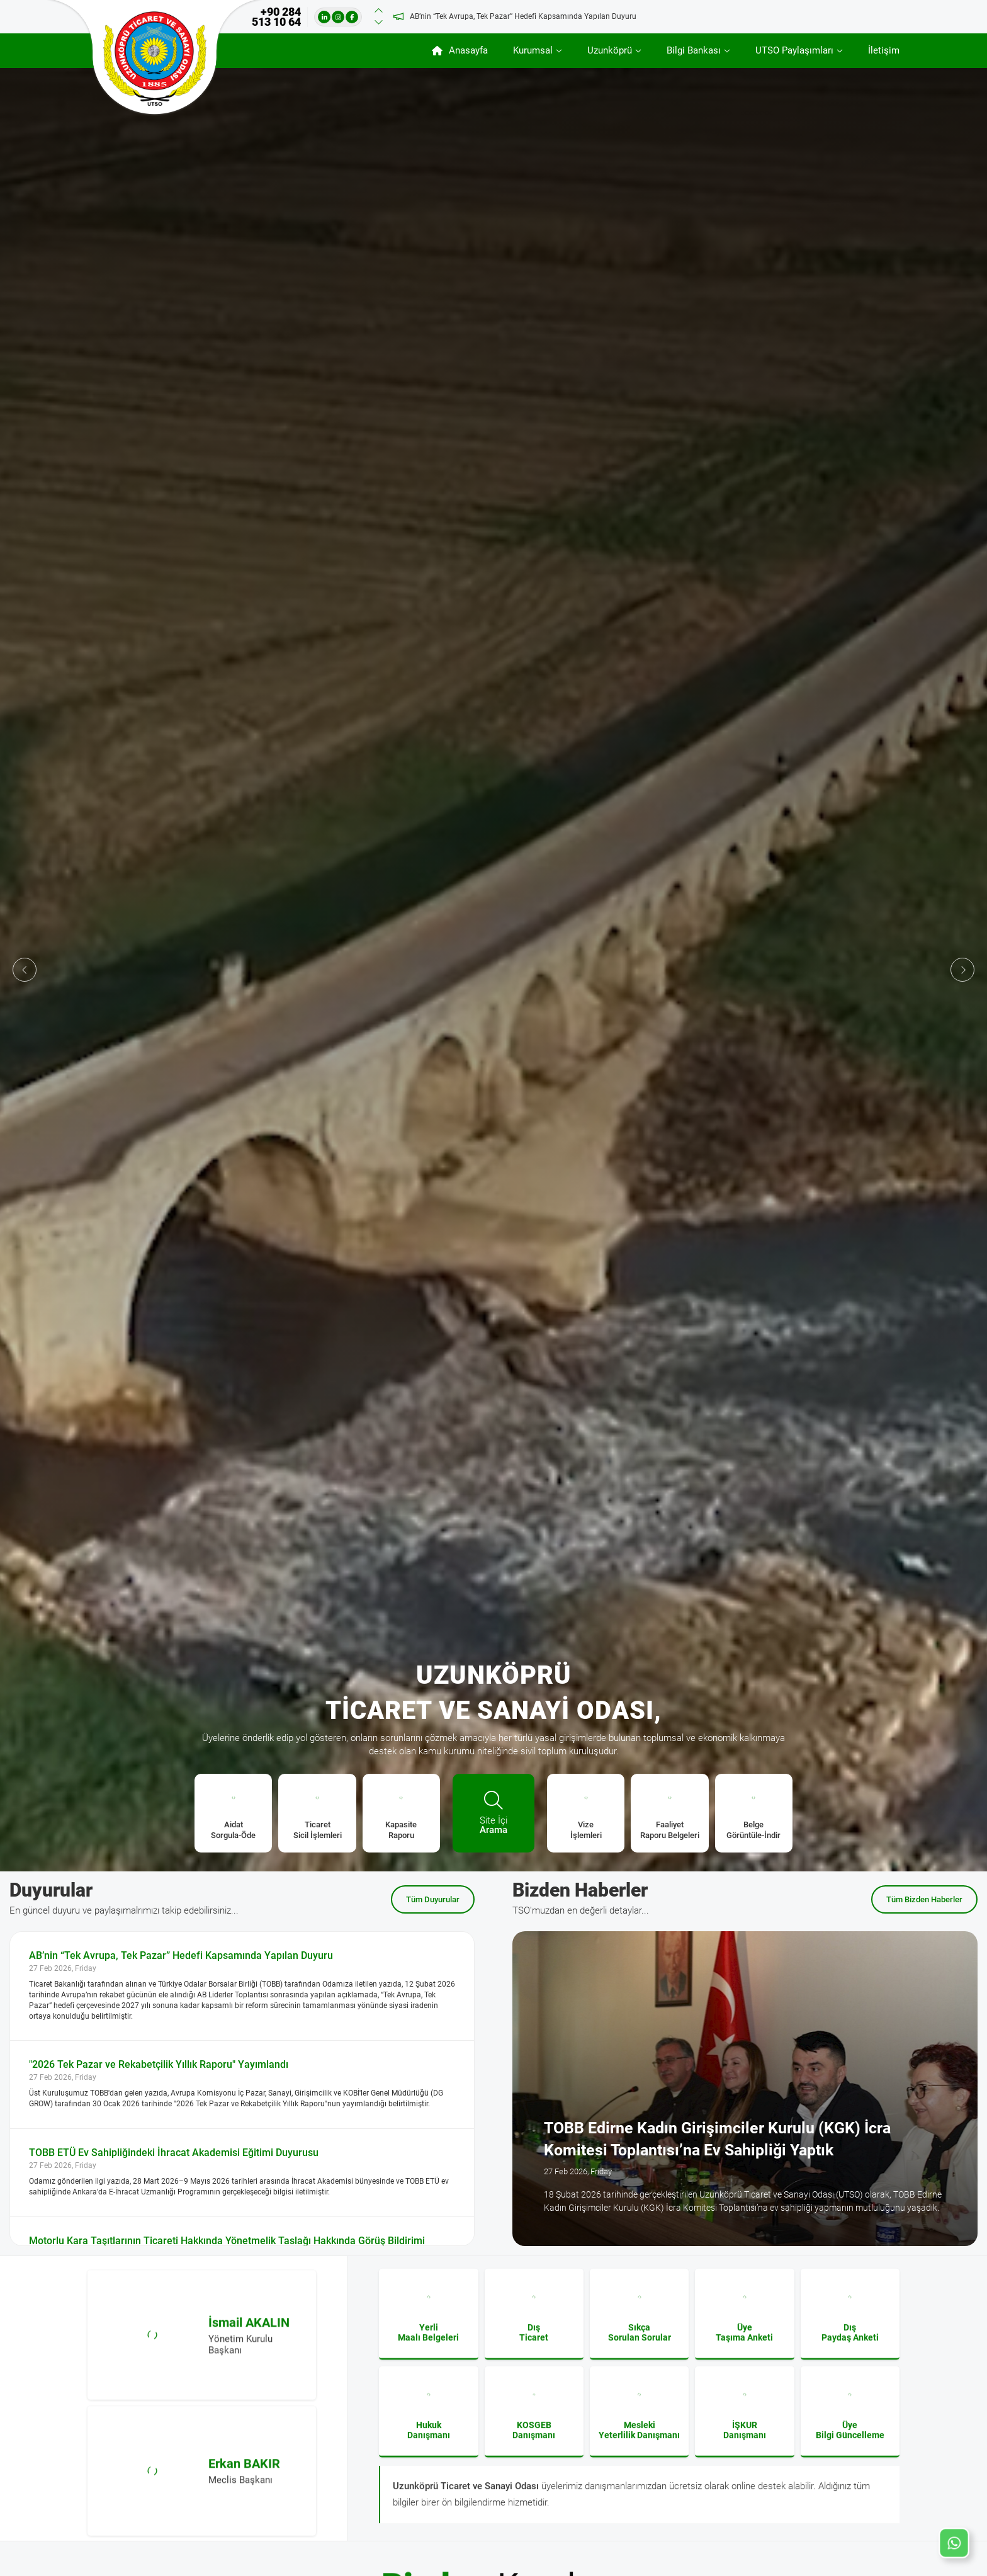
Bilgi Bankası (694, 50)
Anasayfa (460, 50)
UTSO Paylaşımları (794, 50)
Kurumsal (533, 50)
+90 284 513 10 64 (276, 17)
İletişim (884, 50)
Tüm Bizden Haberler (924, 1899)
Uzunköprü (609, 50)
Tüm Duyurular (433, 1899)
